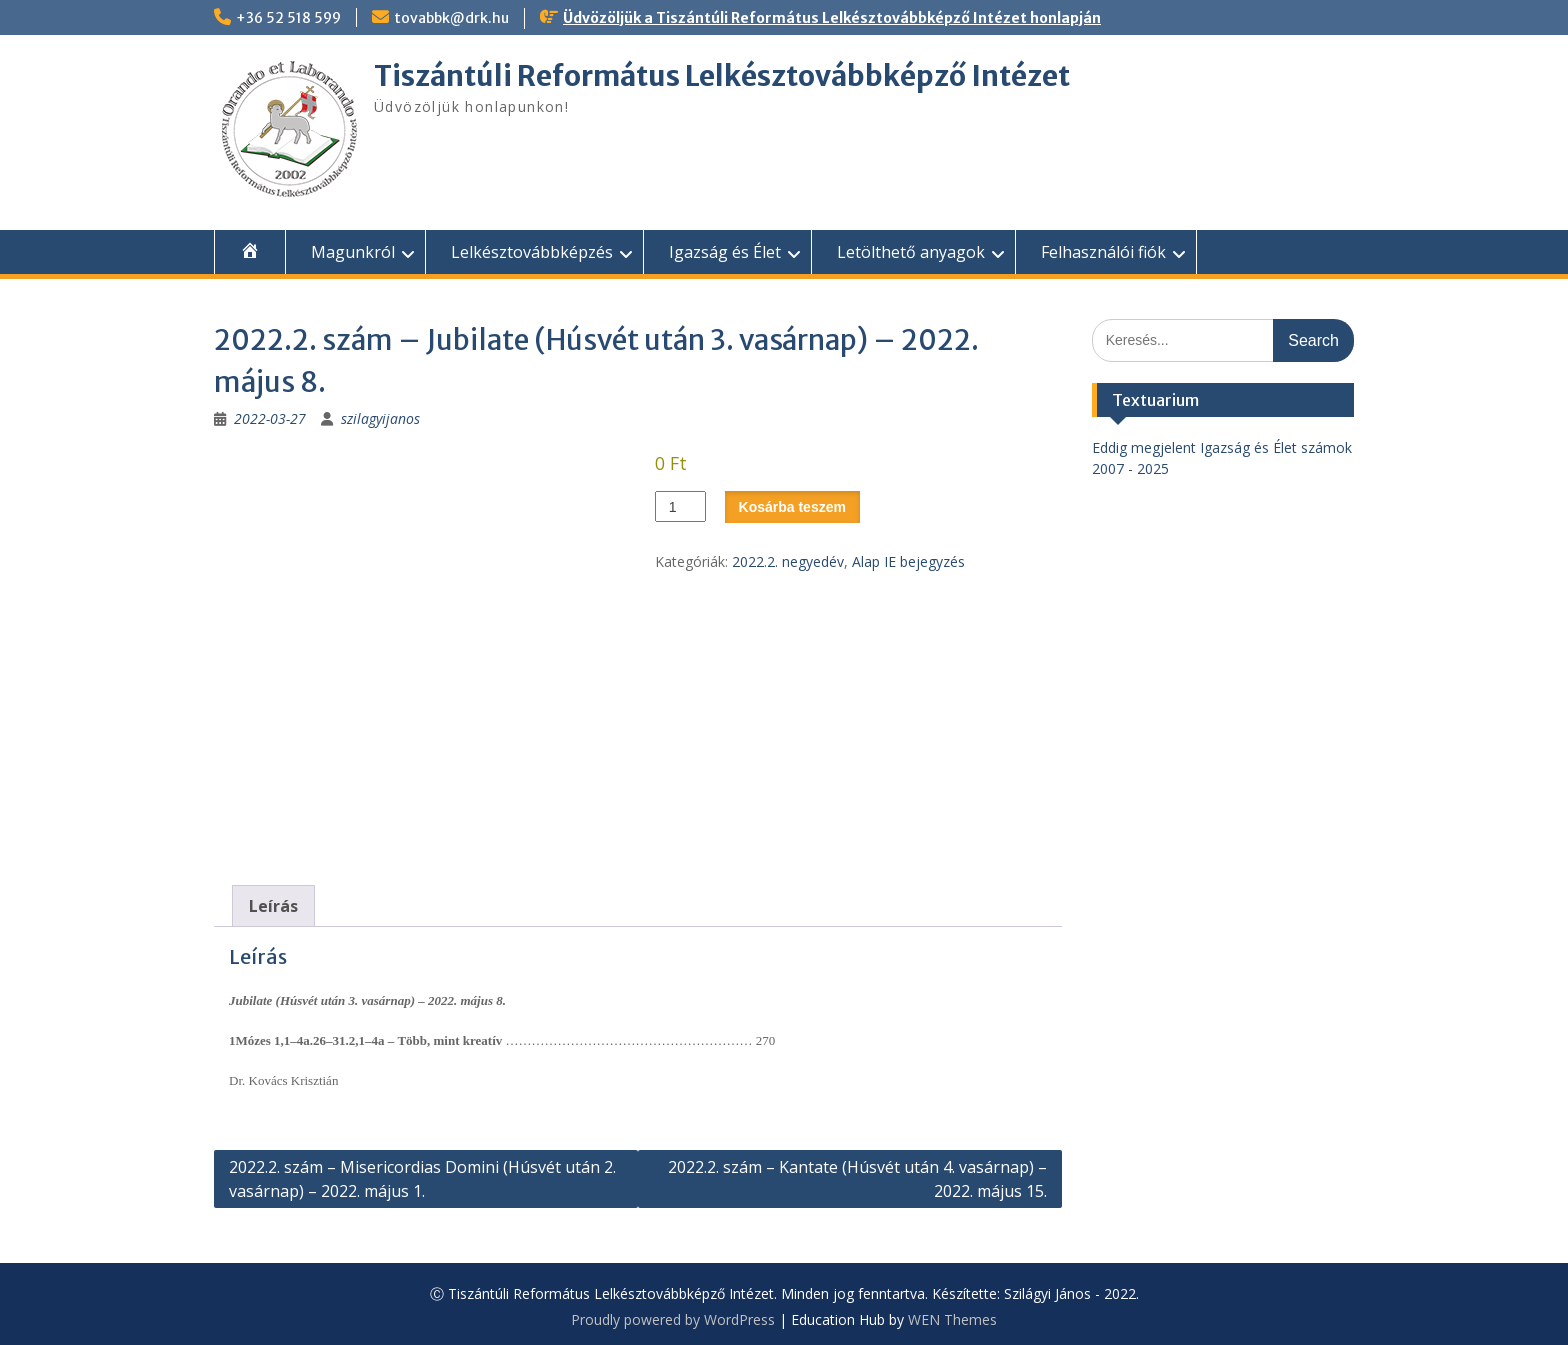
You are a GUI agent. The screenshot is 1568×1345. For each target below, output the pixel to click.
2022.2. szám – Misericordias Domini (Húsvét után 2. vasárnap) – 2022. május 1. (422, 1179)
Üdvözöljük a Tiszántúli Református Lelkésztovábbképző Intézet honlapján (832, 18)
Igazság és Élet (725, 252)
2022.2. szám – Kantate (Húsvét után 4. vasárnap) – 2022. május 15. (857, 1179)
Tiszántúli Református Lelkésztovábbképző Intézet (722, 76)
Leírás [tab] (273, 906)
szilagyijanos (380, 418)
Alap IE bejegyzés (908, 561)
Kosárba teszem (792, 507)
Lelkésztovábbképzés (532, 252)
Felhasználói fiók (1103, 252)
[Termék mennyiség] (680, 506)
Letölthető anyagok (911, 252)
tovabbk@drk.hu (451, 18)
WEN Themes (952, 1319)
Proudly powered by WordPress (673, 1319)
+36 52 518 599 (288, 18)
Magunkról (353, 252)
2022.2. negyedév (788, 561)
